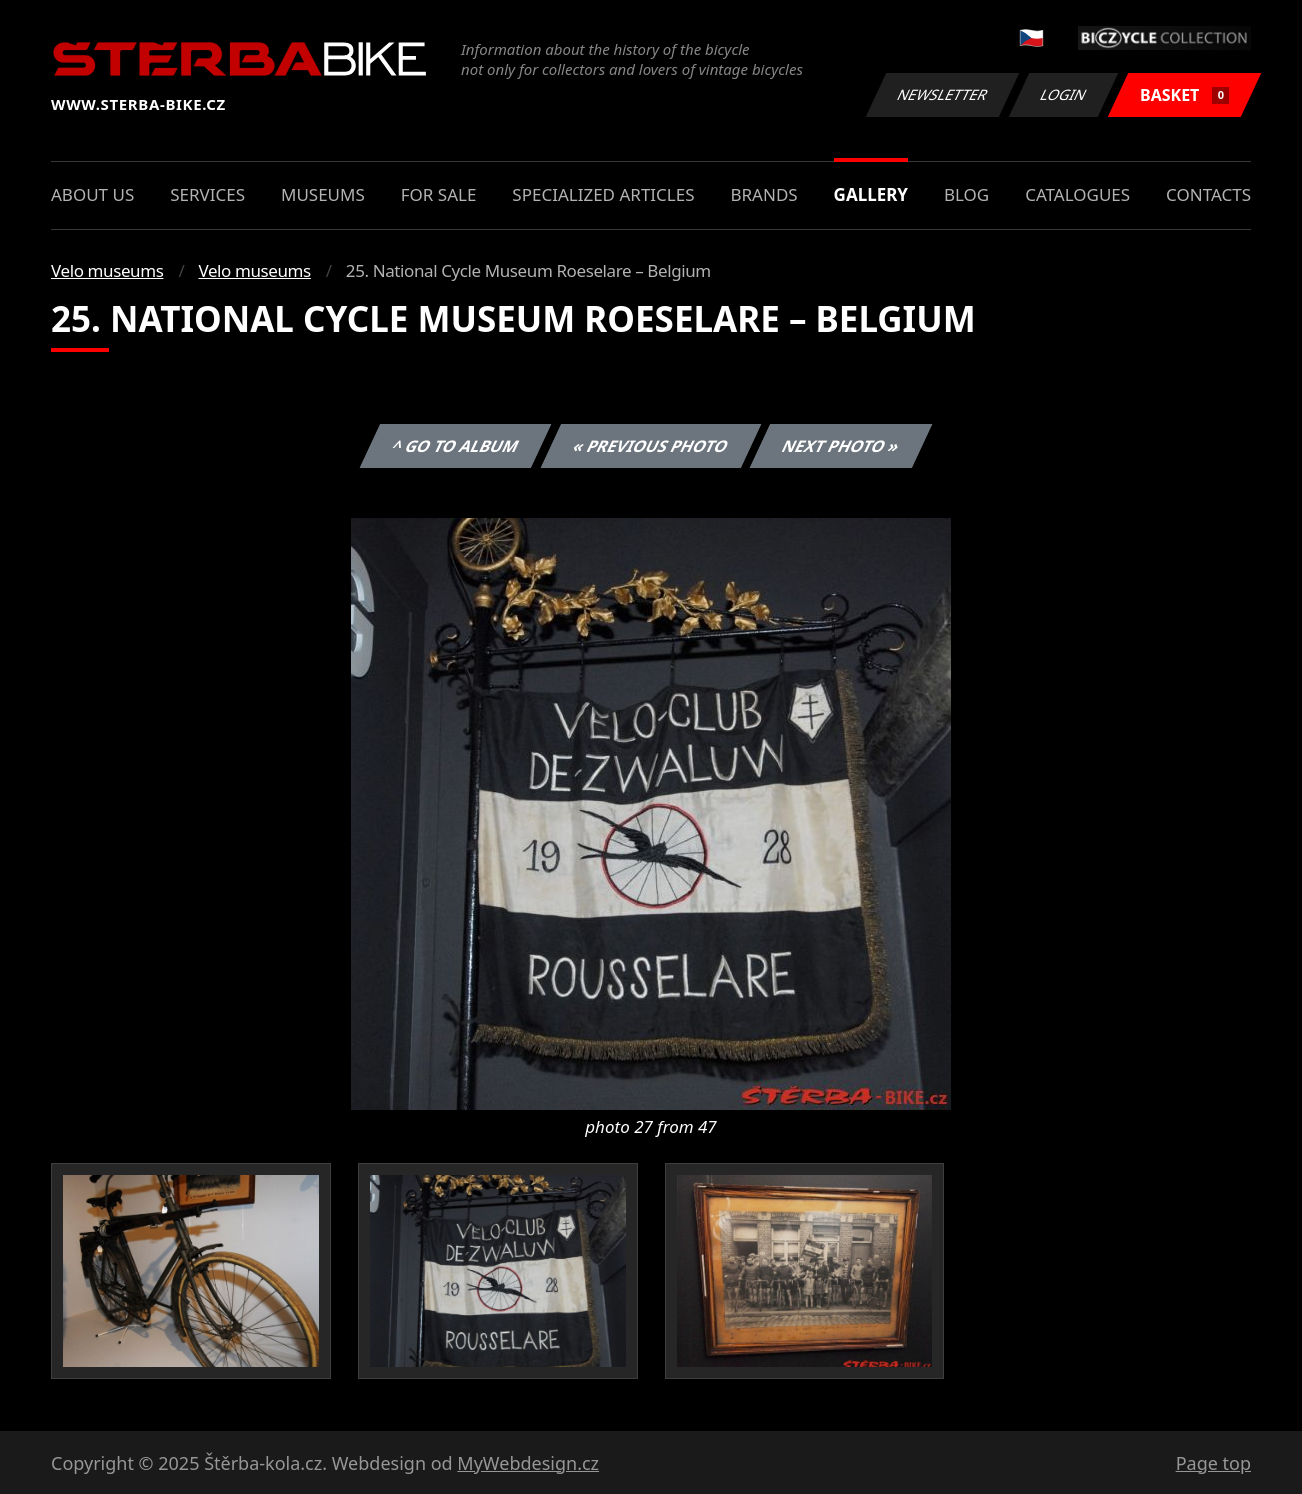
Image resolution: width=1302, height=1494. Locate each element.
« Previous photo (651, 446)
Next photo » (841, 446)
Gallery (871, 194)
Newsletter (942, 94)
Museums (323, 194)
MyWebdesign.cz (528, 1463)
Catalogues (1077, 194)
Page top (1213, 1463)
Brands (763, 194)
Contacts (1208, 194)
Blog (966, 194)
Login (1064, 94)
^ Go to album (455, 446)
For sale (439, 194)
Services (207, 194)
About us (92, 194)
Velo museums (107, 270)
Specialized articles (603, 194)
